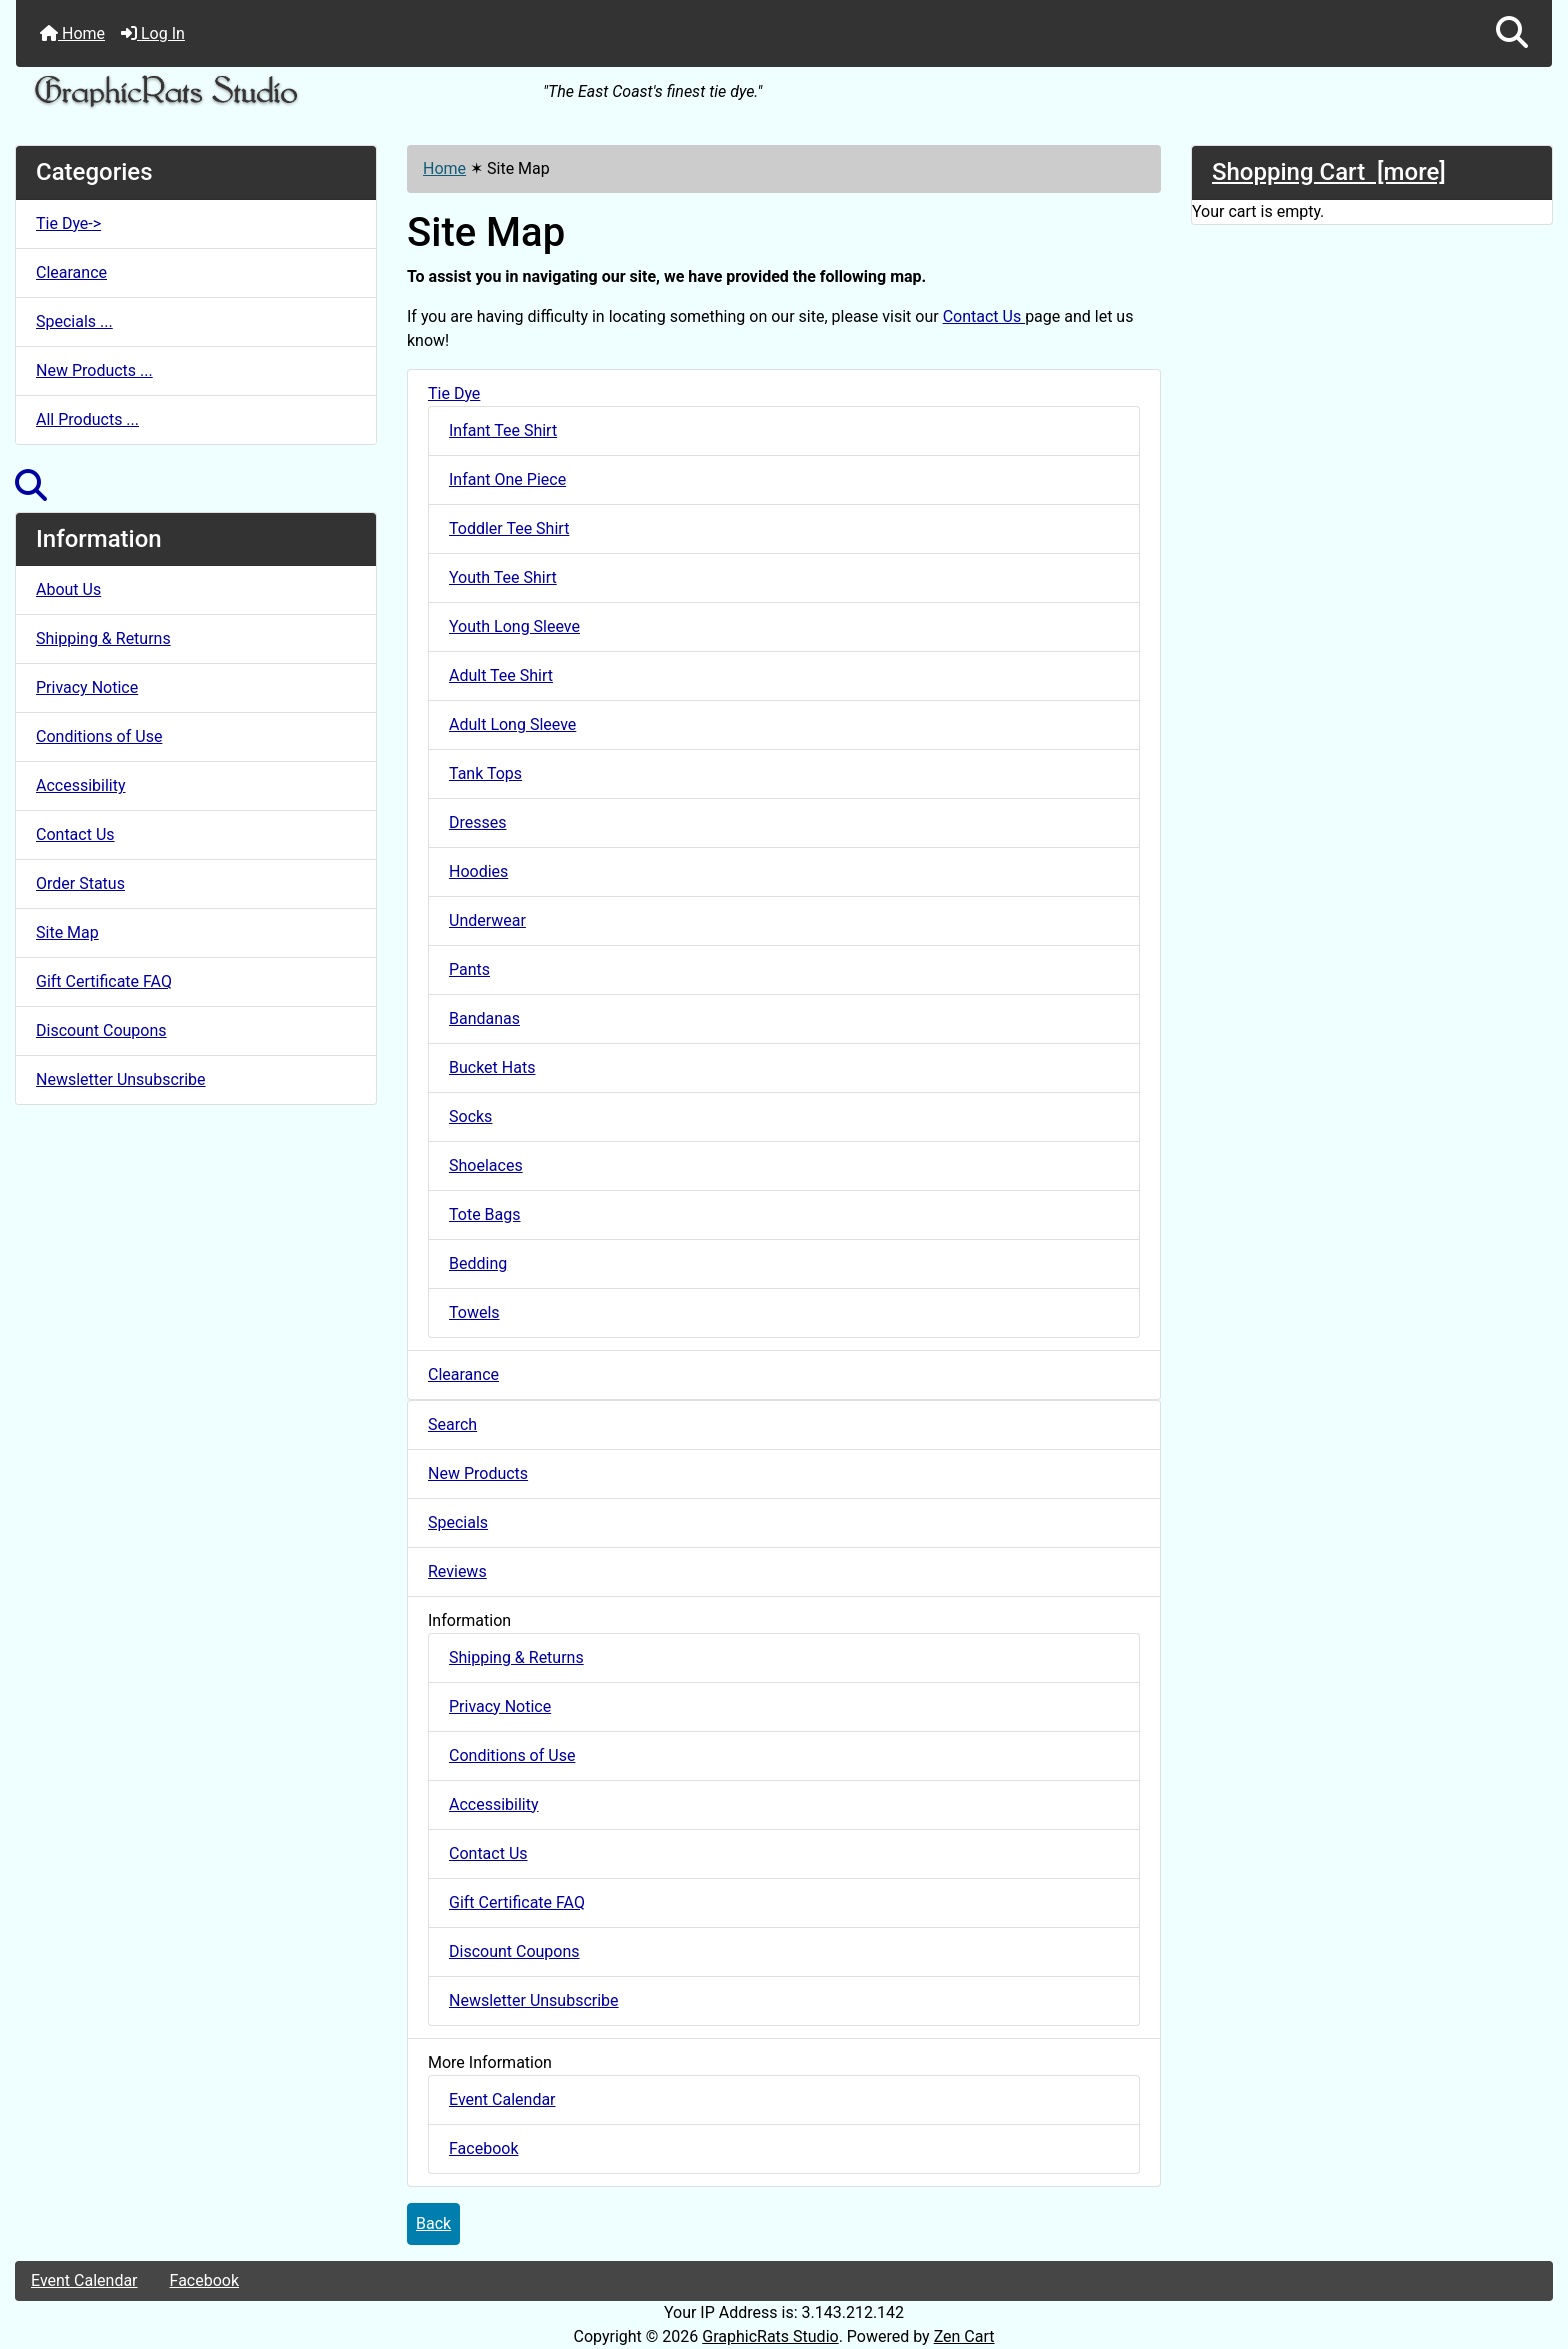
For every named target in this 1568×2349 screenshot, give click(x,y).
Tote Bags (485, 1214)
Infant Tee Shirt (503, 430)
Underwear (487, 920)
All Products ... (87, 419)
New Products (478, 1473)
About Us (68, 589)
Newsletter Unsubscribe (121, 1079)
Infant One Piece (507, 479)
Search (452, 1424)
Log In (153, 33)
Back (433, 2223)
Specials (458, 1522)
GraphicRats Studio (770, 2336)
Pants (469, 969)
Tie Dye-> (68, 223)
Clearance (71, 272)
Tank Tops (485, 773)
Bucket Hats (492, 1067)
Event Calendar (502, 2099)
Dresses (478, 822)
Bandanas (484, 1018)
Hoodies (478, 871)
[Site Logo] (272, 92)
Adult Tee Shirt (501, 675)
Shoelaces (486, 1165)
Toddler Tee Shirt (509, 528)
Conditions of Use (99, 736)
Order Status (80, 883)
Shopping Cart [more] (1329, 172)
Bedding (478, 1263)
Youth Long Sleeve (514, 626)
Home (72, 33)
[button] (1512, 33)
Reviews (457, 1571)
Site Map (67, 932)
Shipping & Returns (103, 638)
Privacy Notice (87, 687)
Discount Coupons (101, 1030)
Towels (474, 1312)
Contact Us (75, 834)
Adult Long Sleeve (512, 724)
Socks (470, 1116)
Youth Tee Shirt (503, 577)
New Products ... (94, 370)
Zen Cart (964, 2336)
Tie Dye (454, 393)
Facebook (483, 2148)
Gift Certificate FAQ (104, 981)
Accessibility (81, 785)
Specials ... (74, 321)
